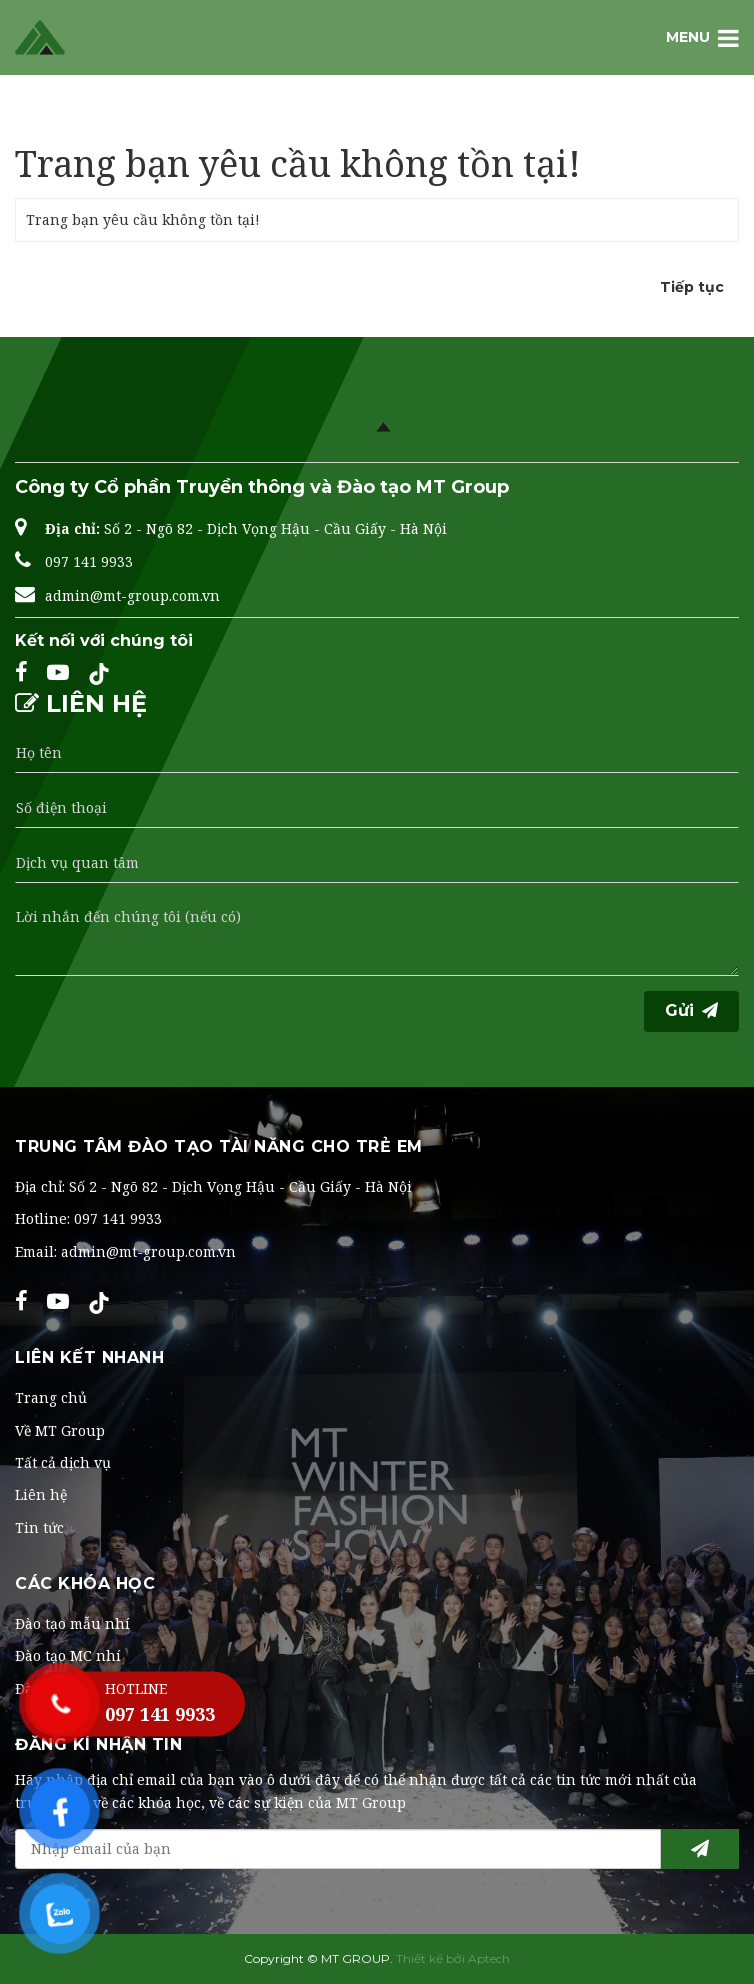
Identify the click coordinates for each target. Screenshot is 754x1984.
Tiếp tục (692, 287)
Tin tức (39, 1527)
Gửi (691, 1010)
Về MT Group (60, 1430)
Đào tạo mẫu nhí (72, 1623)
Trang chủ (60, 124)
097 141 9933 (89, 561)
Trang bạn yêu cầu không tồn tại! (268, 124)
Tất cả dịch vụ (63, 1462)
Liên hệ (41, 1494)
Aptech (489, 1958)
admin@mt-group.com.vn (132, 595)
